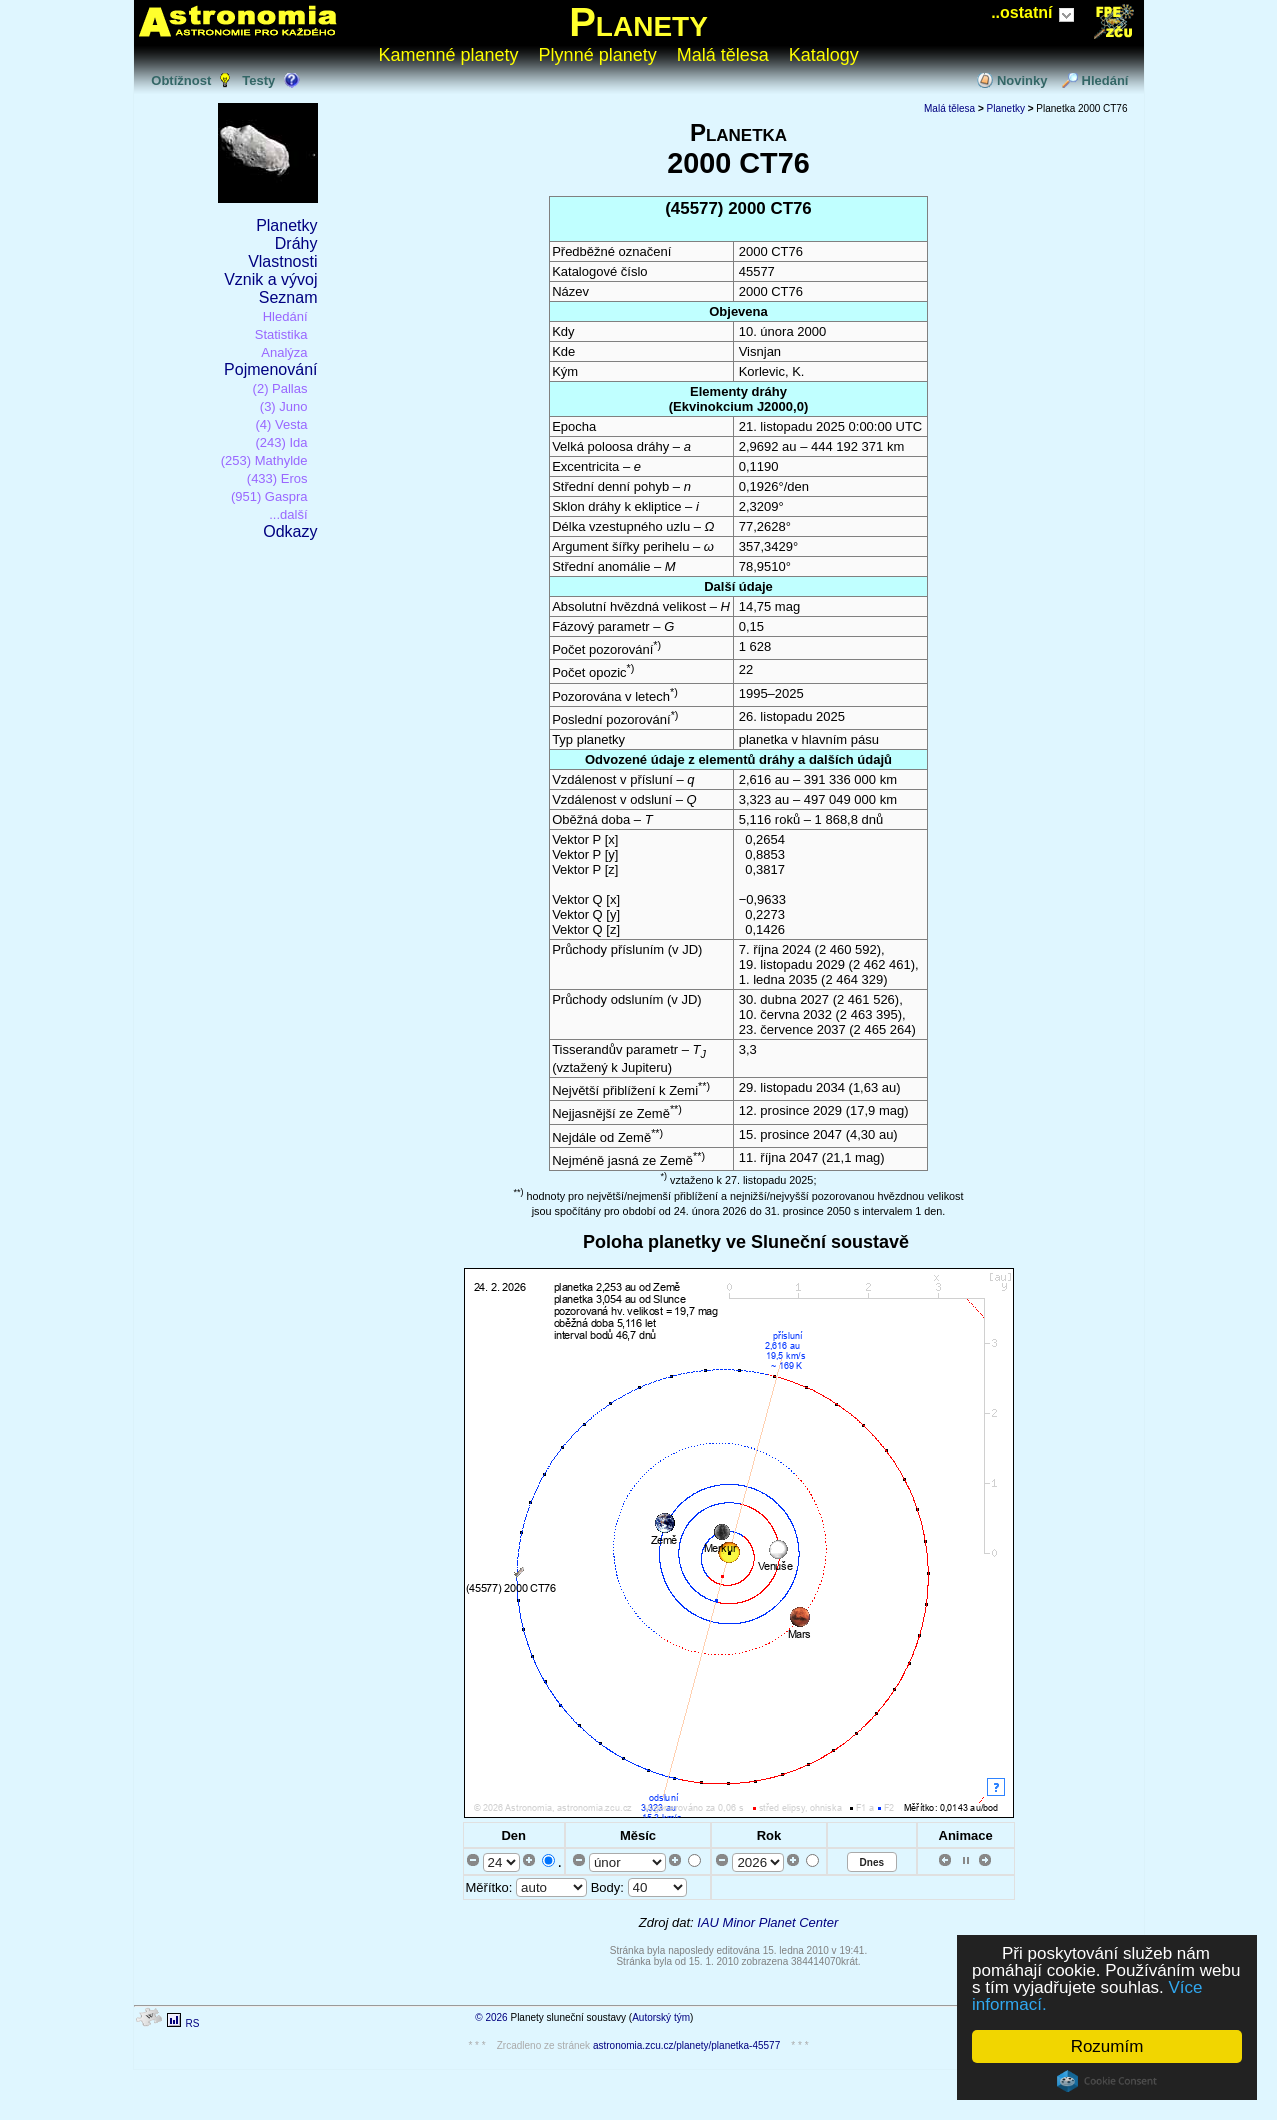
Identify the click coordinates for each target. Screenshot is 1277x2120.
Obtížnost (181, 80)
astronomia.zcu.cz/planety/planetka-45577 (686, 2045)
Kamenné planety (449, 55)
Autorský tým (661, 2017)
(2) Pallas (280, 388)
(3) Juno (284, 406)
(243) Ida (281, 442)
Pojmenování (270, 369)
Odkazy (290, 531)
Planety (638, 22)
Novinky (1022, 80)
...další (288, 514)
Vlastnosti (282, 261)
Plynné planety (598, 55)
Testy (258, 80)
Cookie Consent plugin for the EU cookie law (1107, 2081)
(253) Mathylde (264, 460)
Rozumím (1107, 2046)
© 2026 (491, 2017)
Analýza (284, 352)
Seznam (288, 297)
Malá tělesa (723, 55)
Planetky (286, 225)
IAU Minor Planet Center (767, 1922)
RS (192, 2023)
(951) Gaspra (269, 496)
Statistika (281, 334)
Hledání (1105, 80)
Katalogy (824, 55)
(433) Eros (277, 478)
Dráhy (296, 243)
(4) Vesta (281, 424)
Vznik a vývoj (270, 279)
